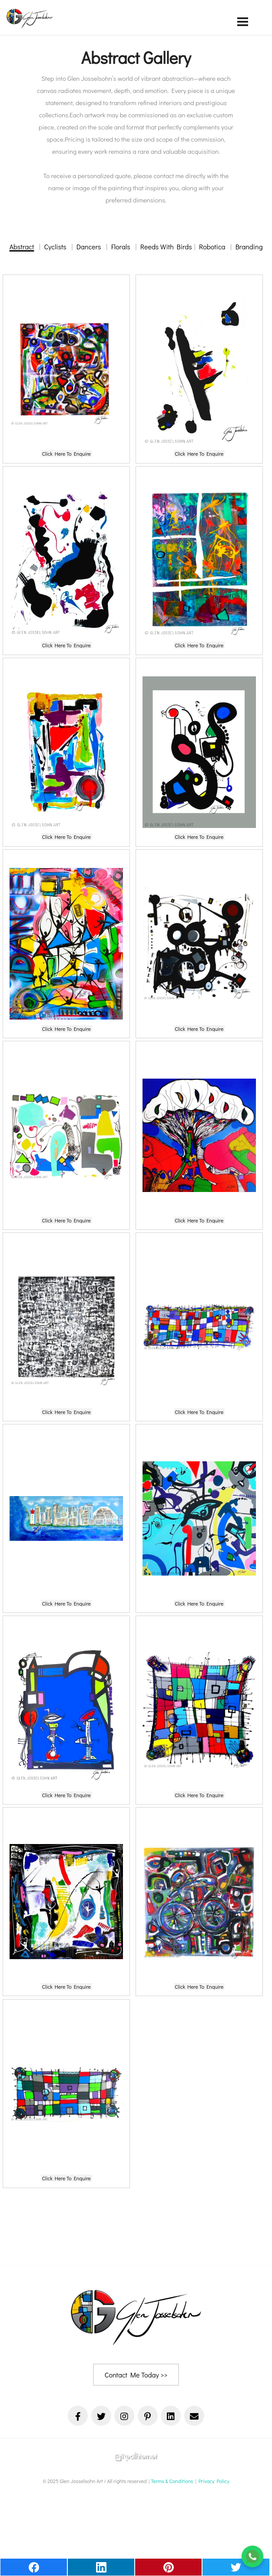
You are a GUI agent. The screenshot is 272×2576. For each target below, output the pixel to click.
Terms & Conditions (172, 2480)
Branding (249, 246)
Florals (120, 246)
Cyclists (55, 246)
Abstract (22, 246)
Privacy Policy (214, 2480)
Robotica (212, 246)
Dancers (88, 246)
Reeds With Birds (166, 246)
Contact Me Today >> (136, 2374)
